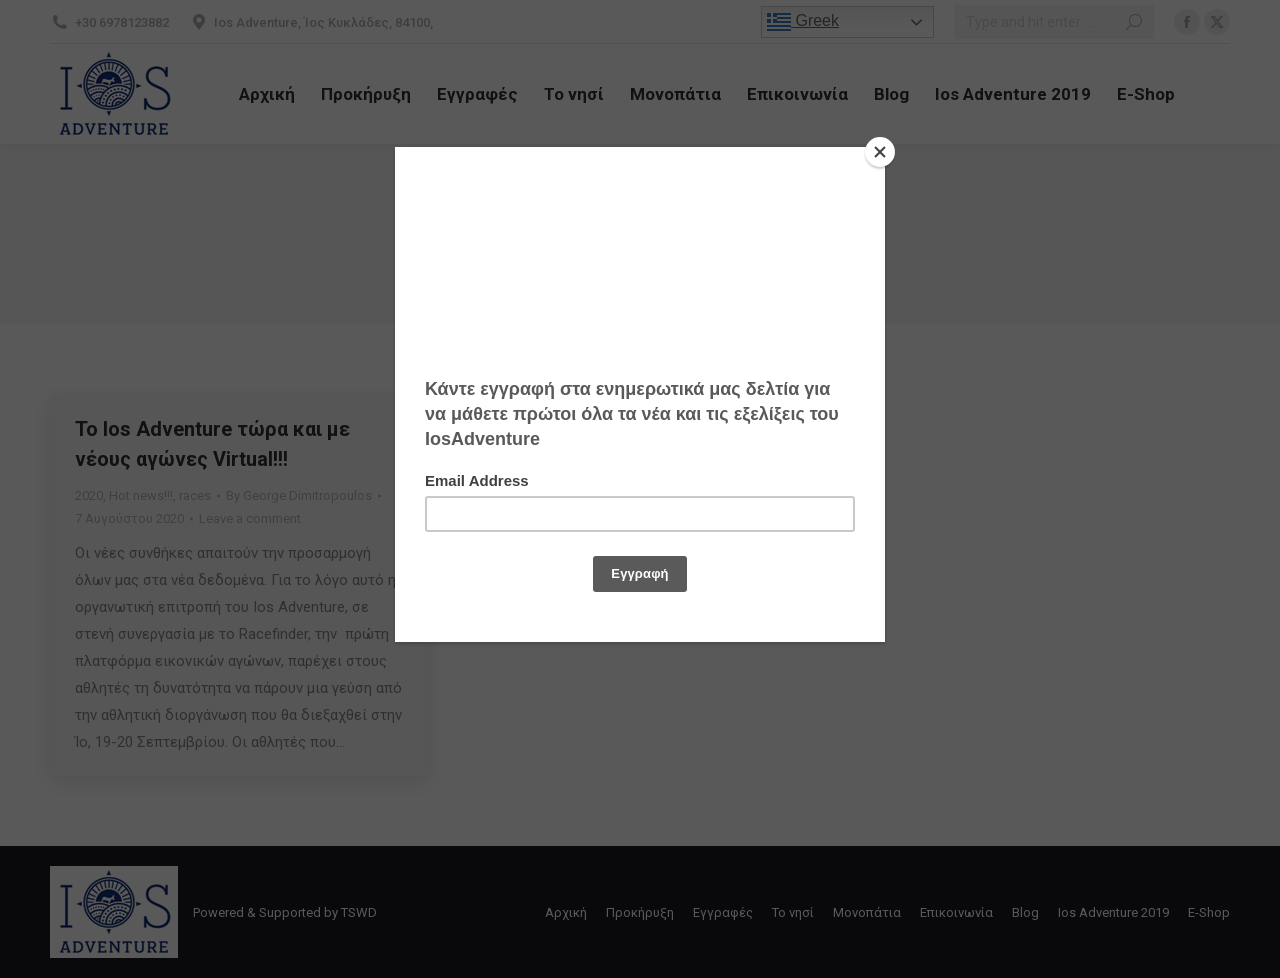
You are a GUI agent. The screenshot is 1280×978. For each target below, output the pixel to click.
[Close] (880, 152)
